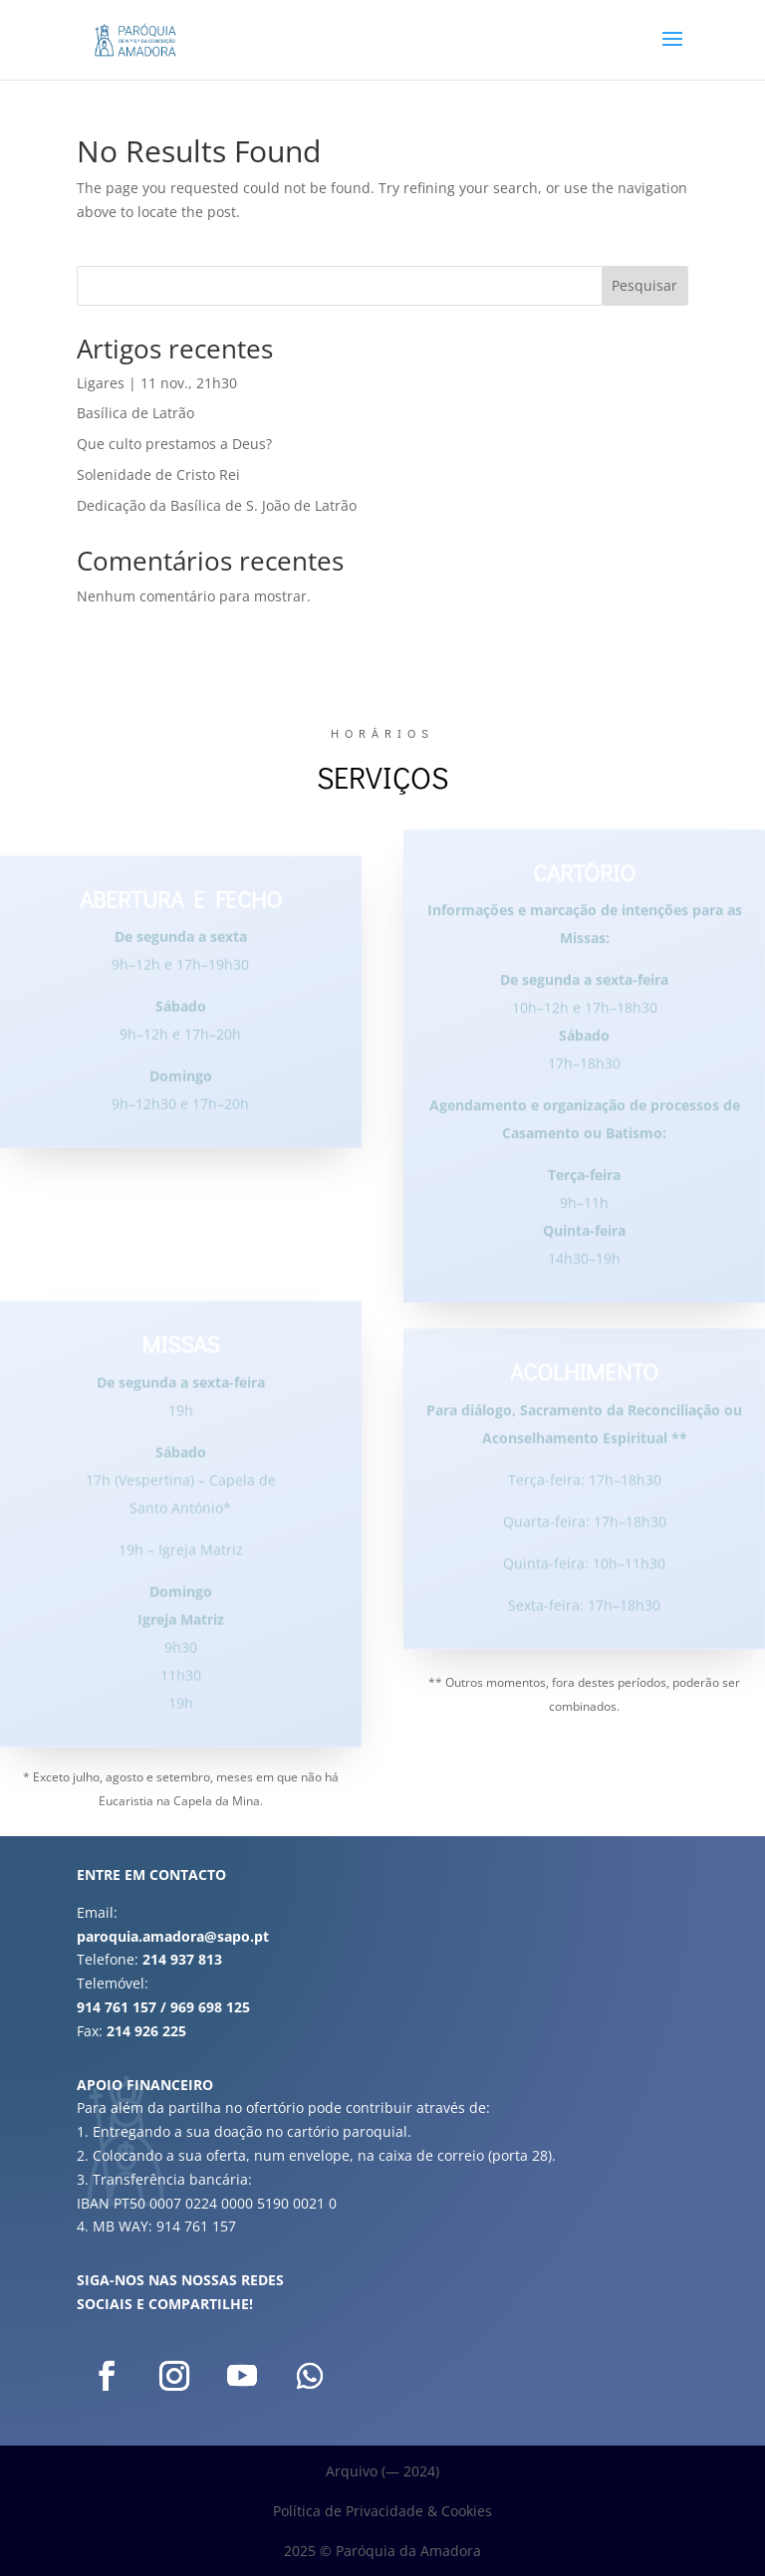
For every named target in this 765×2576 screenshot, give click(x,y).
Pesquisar (644, 285)
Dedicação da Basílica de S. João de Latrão (217, 505)
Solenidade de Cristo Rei (158, 474)
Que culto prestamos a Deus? (174, 443)
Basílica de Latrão (135, 412)
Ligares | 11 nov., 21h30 (157, 382)
